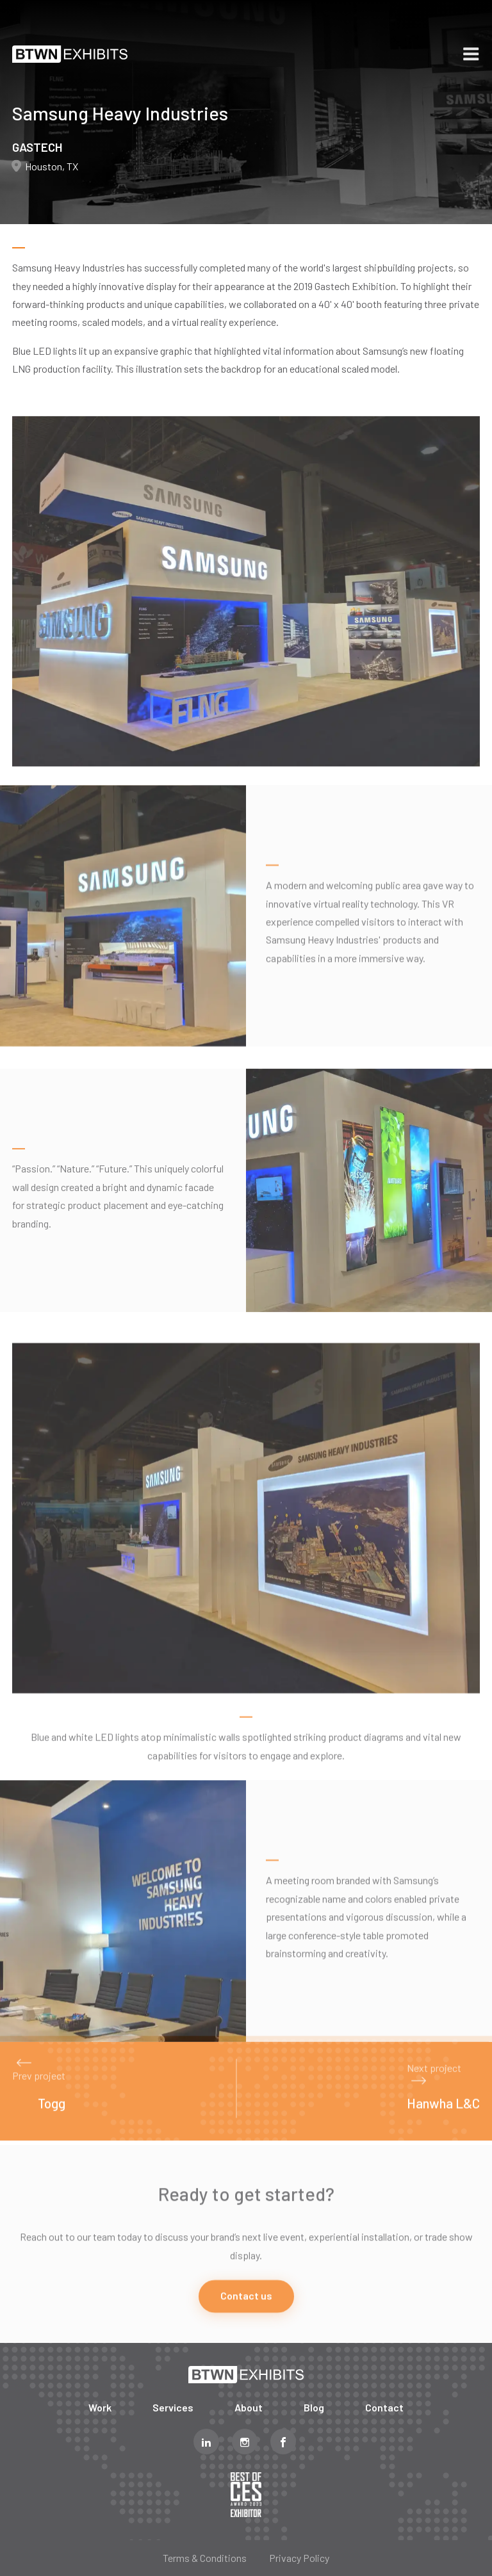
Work (99, 2407)
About (248, 2407)
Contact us (246, 2327)
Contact (384, 2407)
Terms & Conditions (205, 2558)
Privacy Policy (299, 2558)
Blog (314, 2407)
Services (172, 2407)
